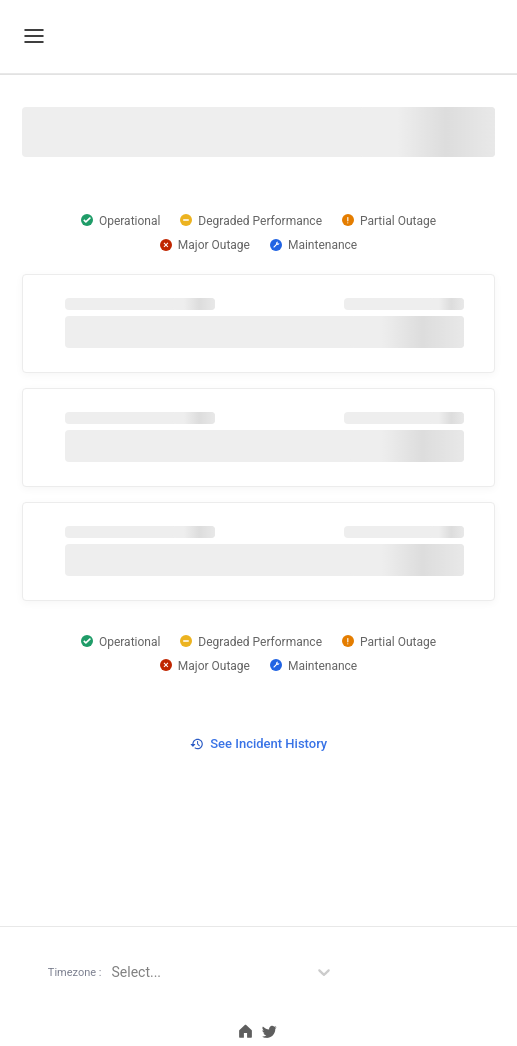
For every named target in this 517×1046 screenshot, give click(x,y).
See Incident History (258, 743)
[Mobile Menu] (34, 35)
